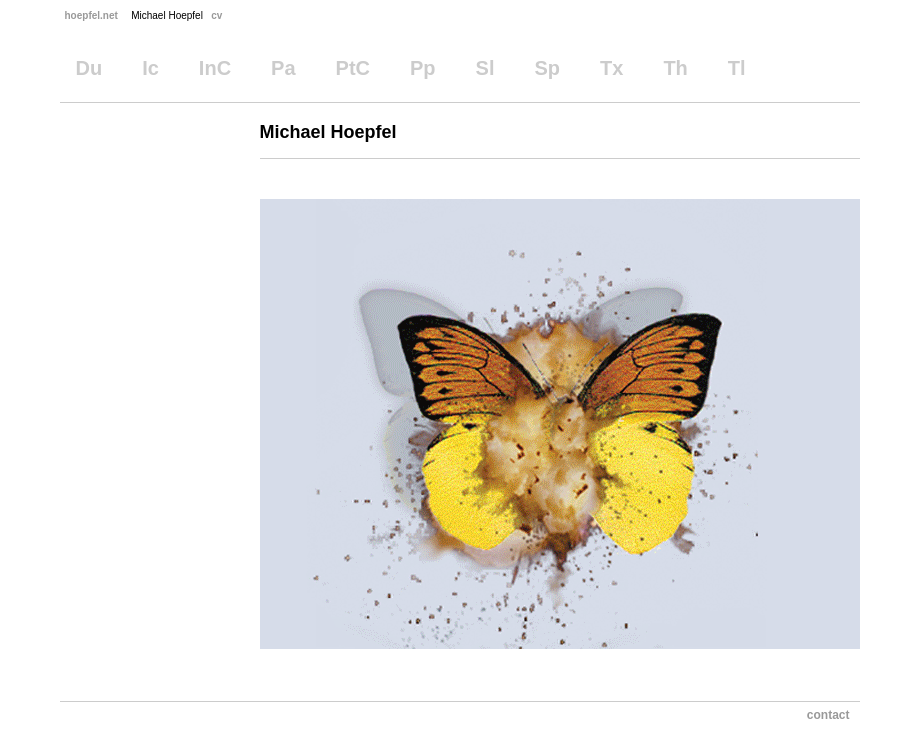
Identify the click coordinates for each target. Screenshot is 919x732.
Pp (423, 68)
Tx (611, 68)
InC (215, 68)
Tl (737, 68)
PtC (353, 68)
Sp (547, 68)
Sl (485, 68)
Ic (150, 68)
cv (216, 15)
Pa (283, 68)
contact (828, 715)
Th (675, 68)
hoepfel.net (91, 15)
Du (89, 68)
